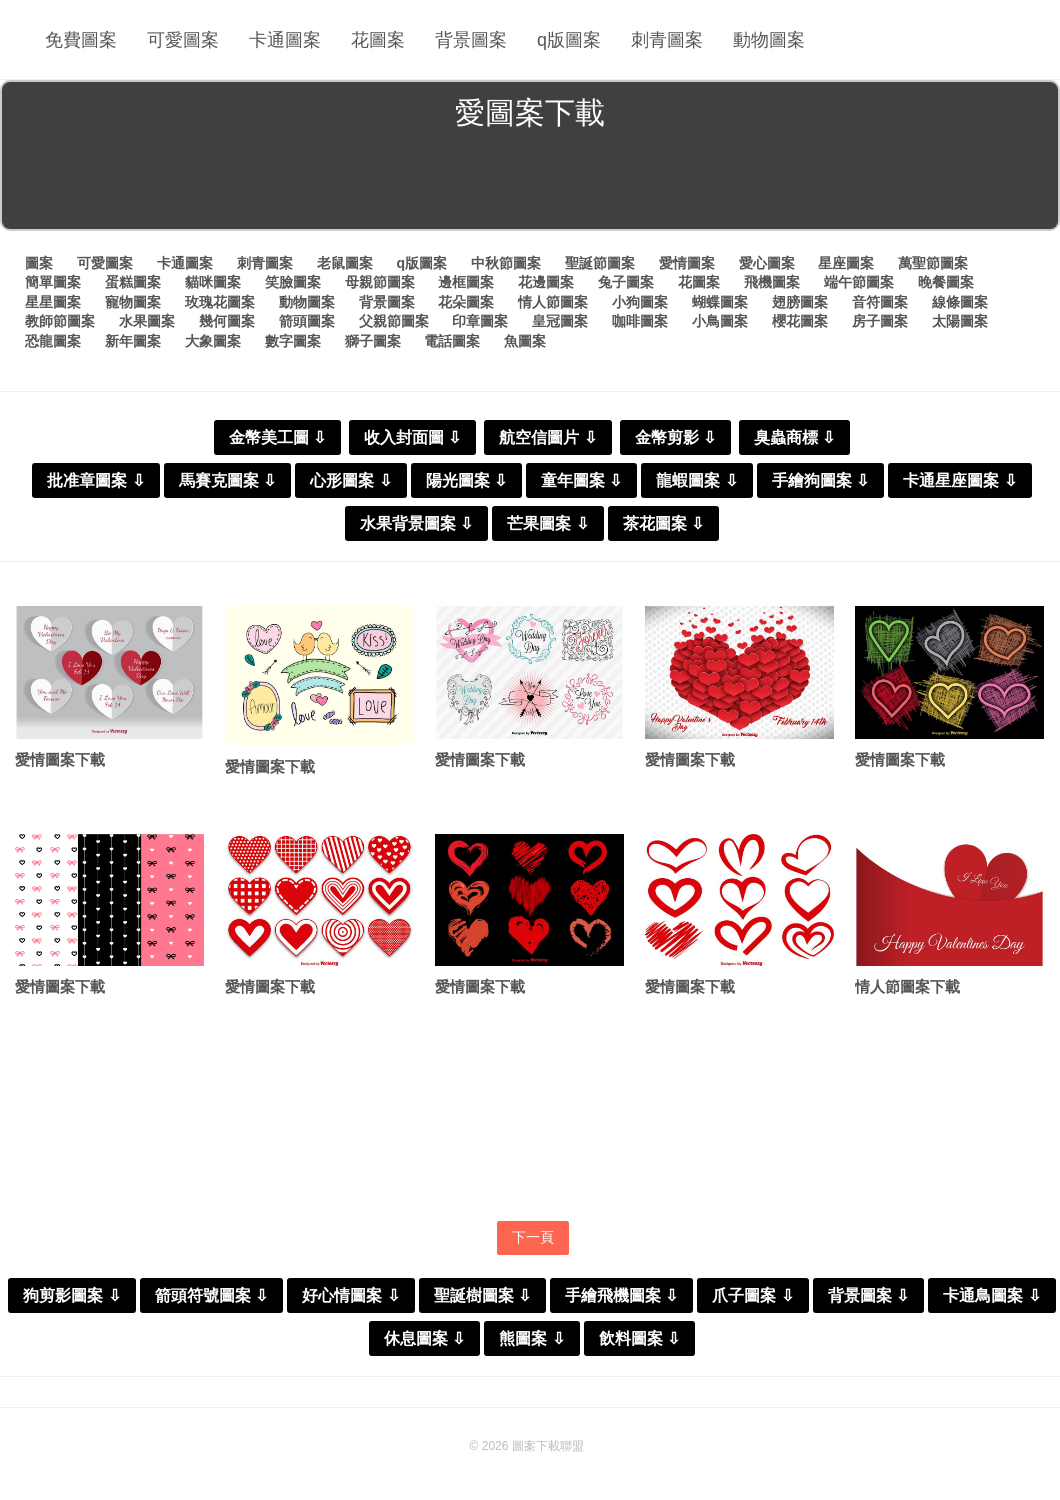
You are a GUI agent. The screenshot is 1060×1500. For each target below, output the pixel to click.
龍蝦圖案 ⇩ (696, 480)
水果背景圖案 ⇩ (416, 523)
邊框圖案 (466, 282)
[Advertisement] (530, 184)
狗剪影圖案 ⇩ (71, 1295)
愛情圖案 (687, 263)
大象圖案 (213, 341)
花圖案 (378, 40)
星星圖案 (53, 302)
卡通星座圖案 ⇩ (959, 480)
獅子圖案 (373, 341)
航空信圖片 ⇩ (547, 437)
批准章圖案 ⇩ (95, 480)
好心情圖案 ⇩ (350, 1295)
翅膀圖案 (800, 302)
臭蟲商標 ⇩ (794, 437)
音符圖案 (880, 302)
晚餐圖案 (946, 282)
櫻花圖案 (800, 321)
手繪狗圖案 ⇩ (820, 480)
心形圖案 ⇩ (350, 480)
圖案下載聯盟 (548, 1446)
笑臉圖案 (293, 282)
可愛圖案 (183, 40)
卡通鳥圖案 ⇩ (991, 1295)
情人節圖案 (553, 302)
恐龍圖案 (53, 341)
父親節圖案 (394, 321)
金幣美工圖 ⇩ (277, 437)
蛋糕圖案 (133, 282)
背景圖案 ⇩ (868, 1295)
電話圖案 (452, 341)
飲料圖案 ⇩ (639, 1338)
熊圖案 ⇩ (531, 1338)
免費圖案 (81, 40)
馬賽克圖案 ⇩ (227, 480)
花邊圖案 (546, 282)
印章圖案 (480, 321)
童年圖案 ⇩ (581, 480)
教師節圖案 (60, 321)
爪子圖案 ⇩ (752, 1295)
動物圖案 (769, 40)
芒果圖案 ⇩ (547, 523)
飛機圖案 (772, 282)
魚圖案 (525, 341)
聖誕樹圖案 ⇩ (482, 1295)
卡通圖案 (285, 40)
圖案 (39, 263)
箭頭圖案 (307, 321)
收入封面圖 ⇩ (412, 437)
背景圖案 (471, 40)
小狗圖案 (640, 302)
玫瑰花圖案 (220, 302)
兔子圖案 (626, 282)
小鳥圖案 (720, 321)
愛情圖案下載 (60, 759)
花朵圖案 (466, 302)
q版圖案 (569, 40)
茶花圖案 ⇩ (663, 523)
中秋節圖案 (506, 263)
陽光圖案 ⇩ (466, 480)
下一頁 (533, 1237)
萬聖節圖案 (933, 263)
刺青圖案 (667, 40)
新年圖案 (133, 341)
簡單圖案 (53, 282)
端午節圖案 (859, 282)
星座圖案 (846, 263)
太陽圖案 (960, 321)
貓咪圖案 (213, 282)
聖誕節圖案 (600, 263)
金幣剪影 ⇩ (675, 437)
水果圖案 (147, 321)
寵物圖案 (133, 302)
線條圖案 (960, 302)
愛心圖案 (767, 263)
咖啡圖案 (640, 321)
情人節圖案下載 (907, 986)
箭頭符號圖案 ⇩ (211, 1295)
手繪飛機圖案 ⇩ (621, 1295)
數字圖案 (293, 341)
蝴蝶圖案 (720, 302)
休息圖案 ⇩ (424, 1338)
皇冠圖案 (560, 321)
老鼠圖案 (345, 263)
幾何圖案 (227, 321)
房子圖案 (880, 321)
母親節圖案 (380, 282)
